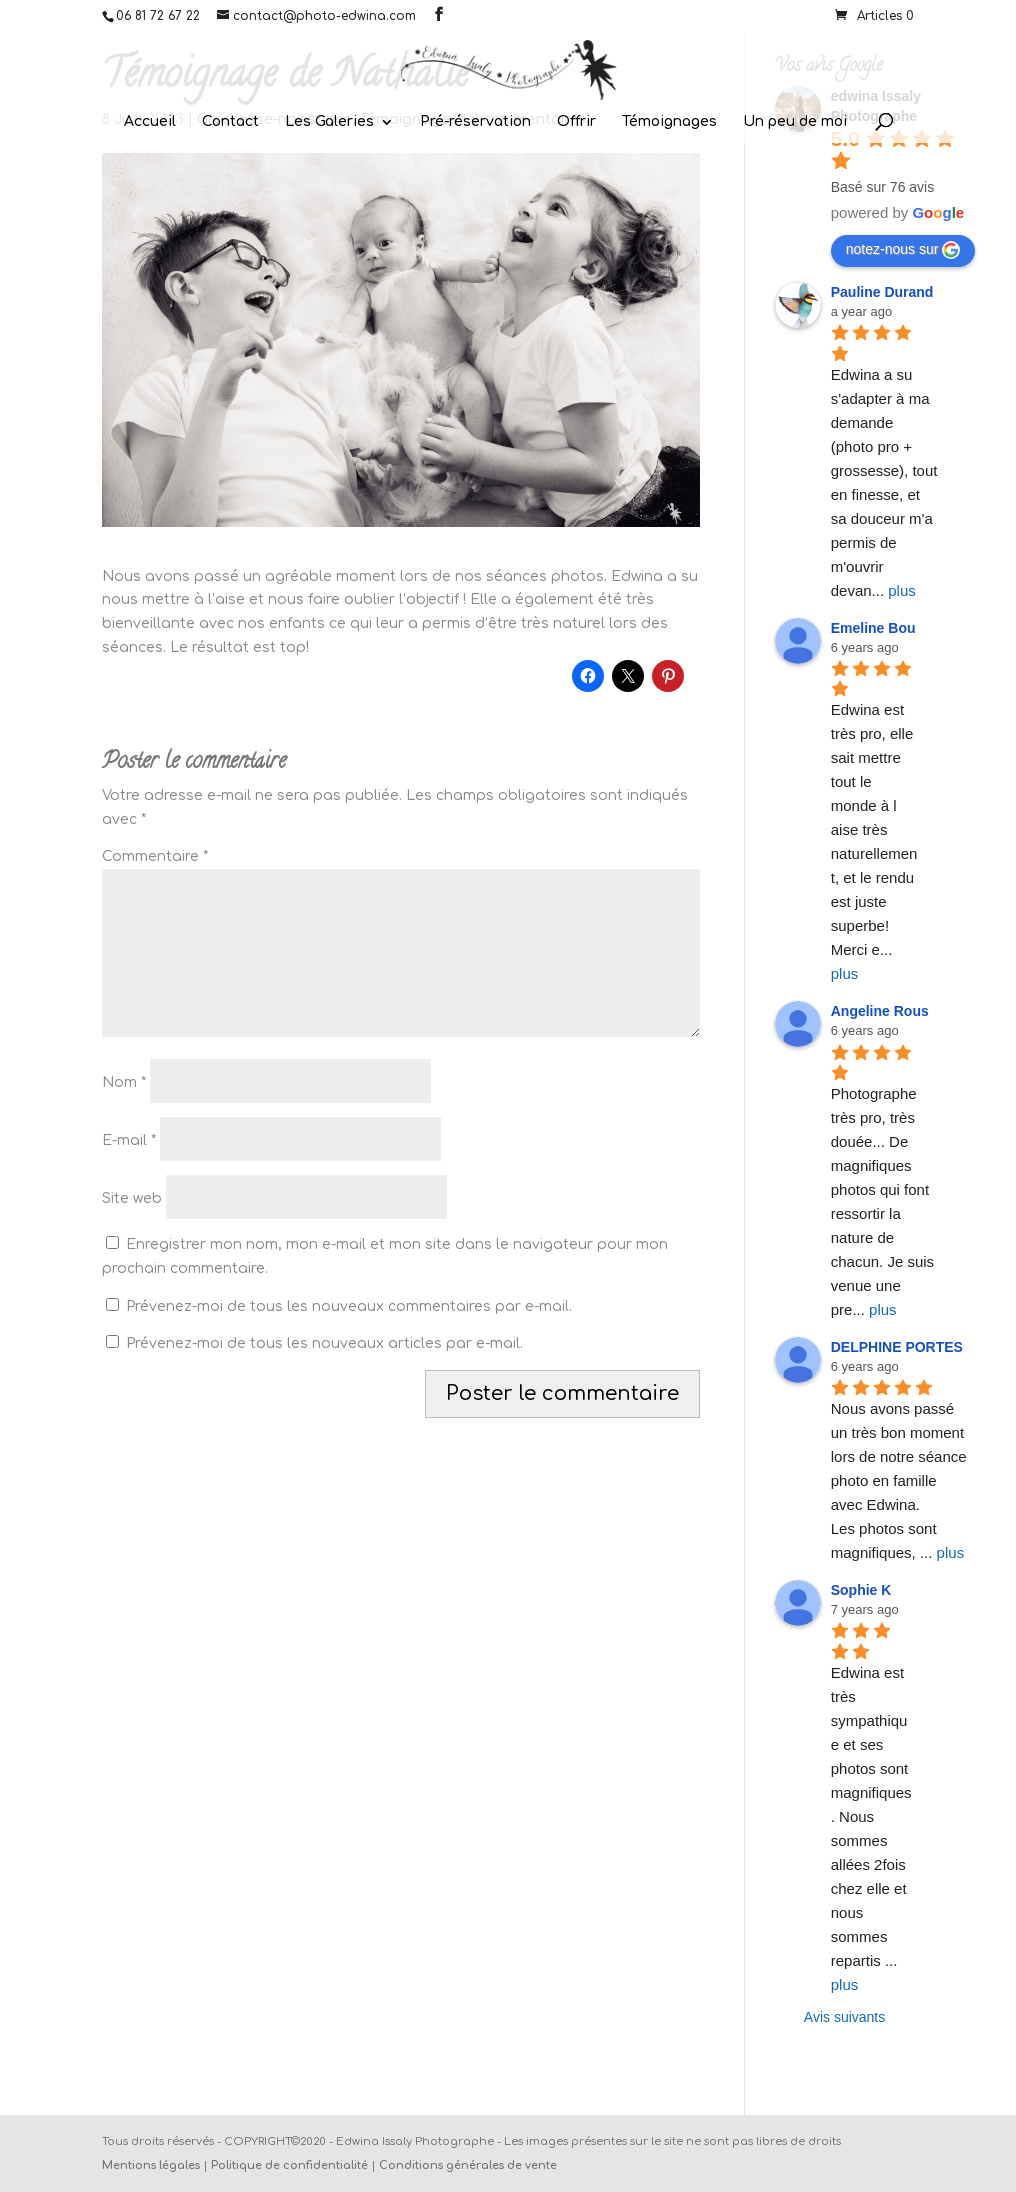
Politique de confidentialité (289, 2165)
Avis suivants (844, 2017)
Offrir (576, 122)
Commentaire (155, 856)
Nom (124, 1082)
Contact (230, 122)
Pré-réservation (475, 122)
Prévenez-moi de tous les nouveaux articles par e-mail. (324, 1343)
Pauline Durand (882, 292)
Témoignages (669, 122)
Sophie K (861, 1590)
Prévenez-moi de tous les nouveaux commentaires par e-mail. (349, 1306)
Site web (132, 1198)
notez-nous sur (903, 250)
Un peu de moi (795, 122)
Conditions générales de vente (468, 2165)
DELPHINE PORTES (897, 1347)
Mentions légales (151, 2165)
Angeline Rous (880, 1011)
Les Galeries (329, 122)
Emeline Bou (873, 628)
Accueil (150, 122)
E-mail (129, 1140)
